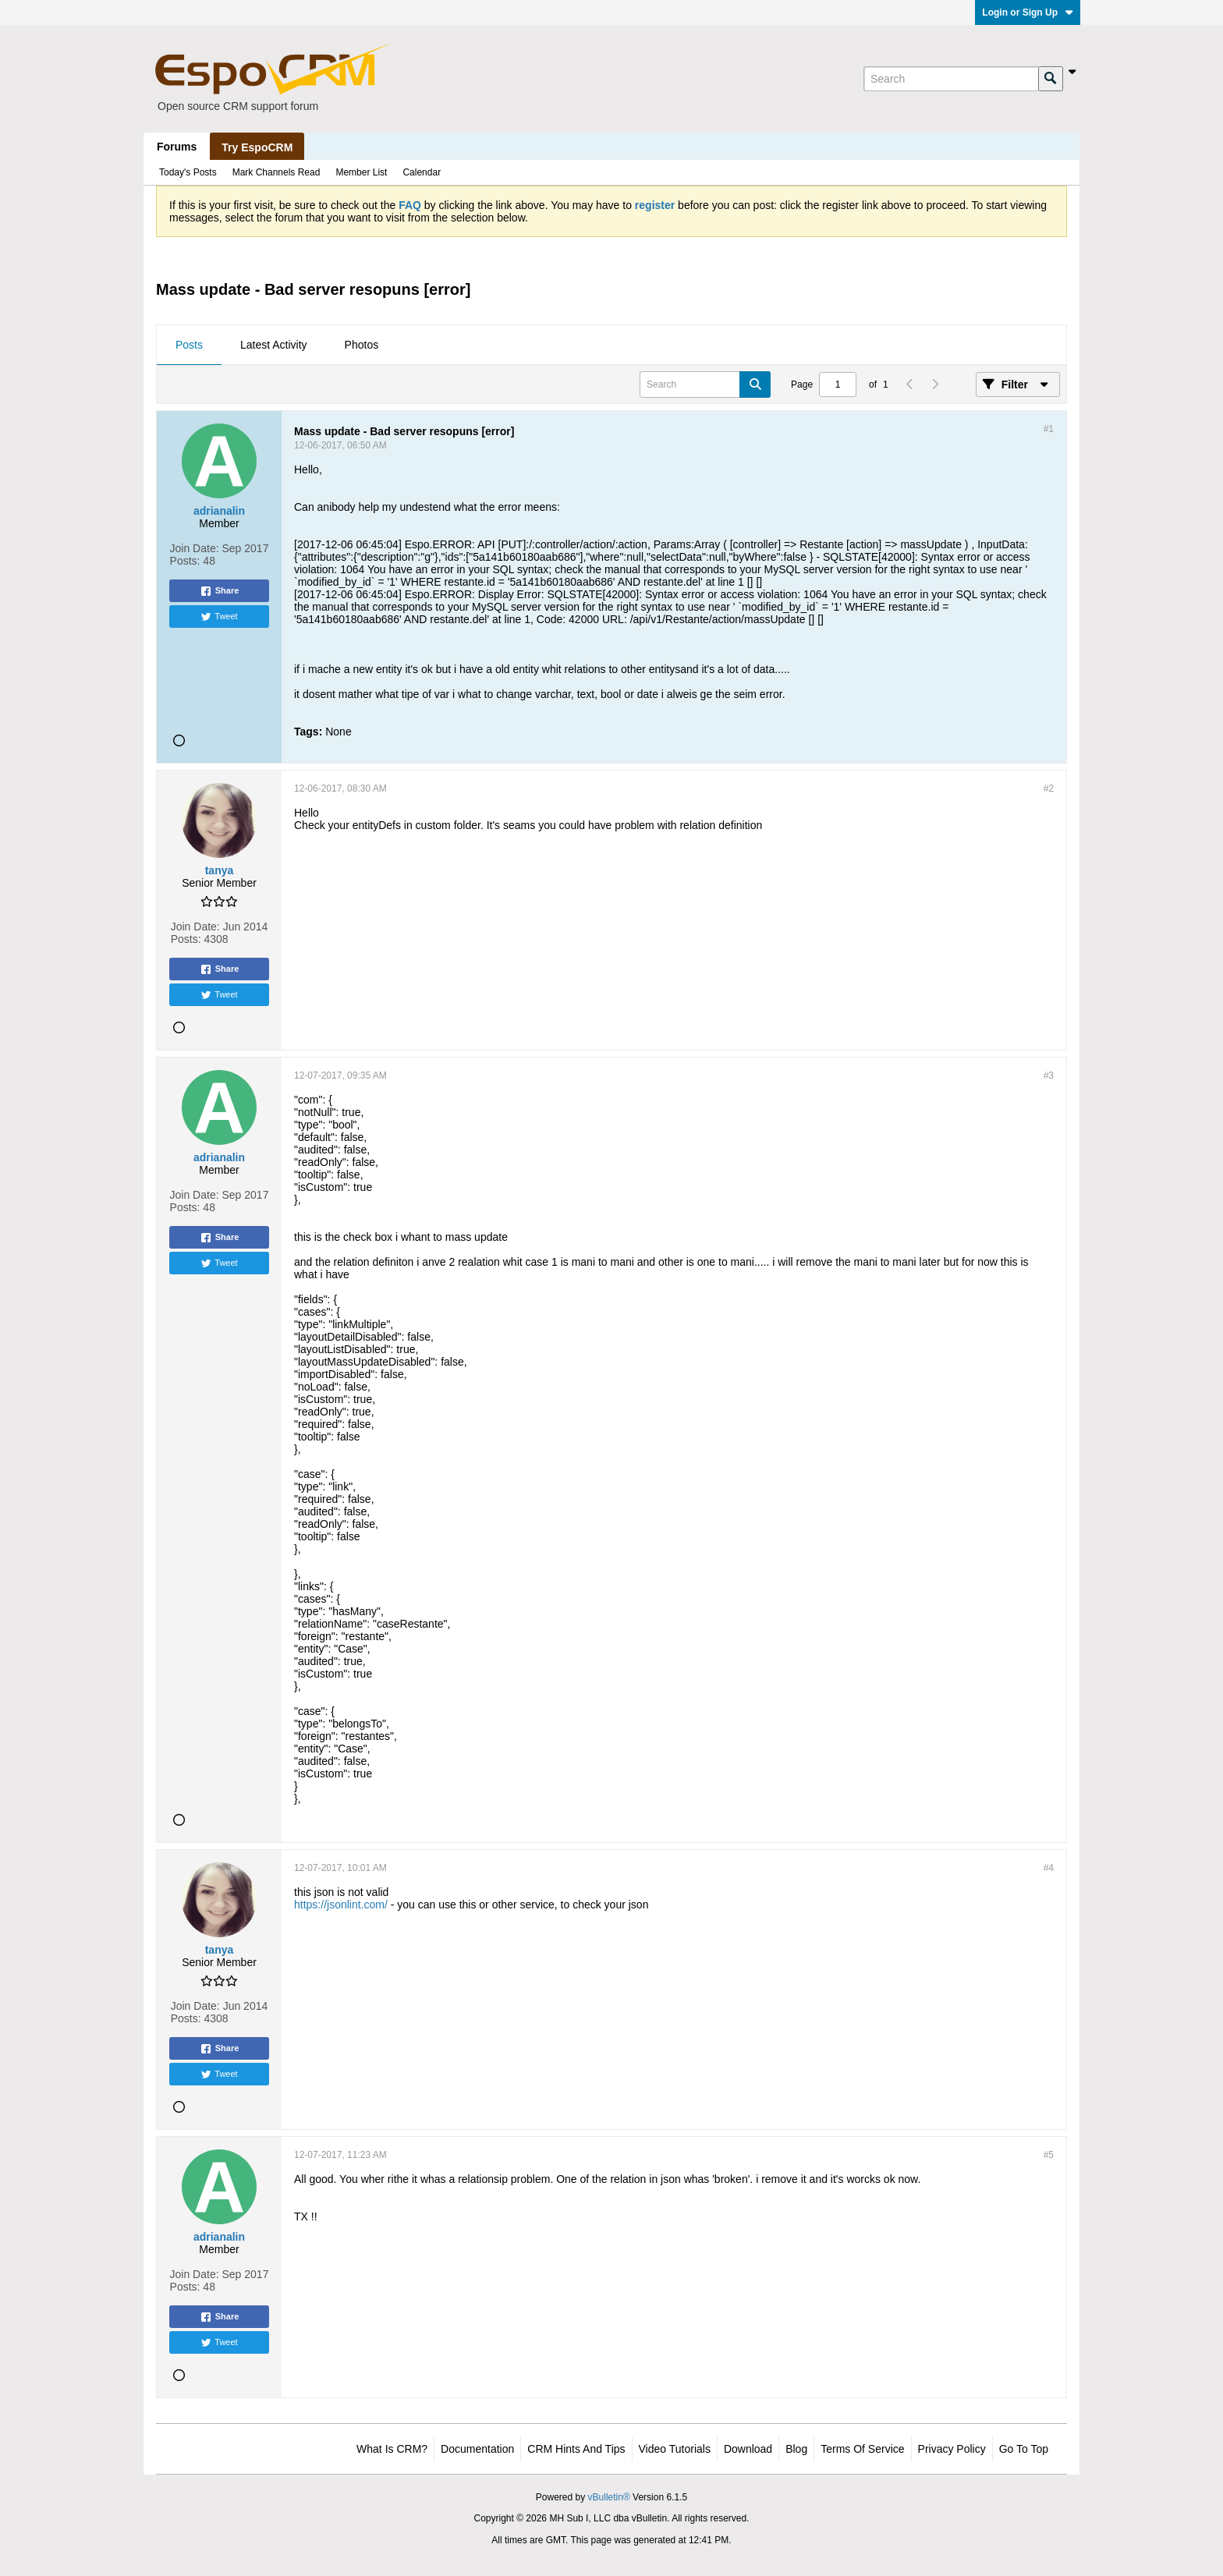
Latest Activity (273, 344)
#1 (1049, 428)
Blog (796, 2449)
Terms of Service (862, 2449)
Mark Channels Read (276, 172)
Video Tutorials (675, 2449)
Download (748, 2449)
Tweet (218, 616)
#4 (1049, 1867)
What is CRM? (391, 2449)
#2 (1049, 788)
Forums (177, 146)
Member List (361, 172)
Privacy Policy (952, 2449)
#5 (1049, 2154)
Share (219, 591)
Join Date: (194, 548)
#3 (1049, 1075)
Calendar (421, 172)
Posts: (185, 561)
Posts (189, 344)
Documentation (477, 2449)
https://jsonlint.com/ (341, 1904)
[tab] (189, 345)
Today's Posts (188, 172)
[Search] (950, 78)
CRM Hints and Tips (576, 2449)
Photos (362, 344)
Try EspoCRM (257, 147)
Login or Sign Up (1027, 12)
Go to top (1023, 2449)
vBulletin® (609, 2497)
